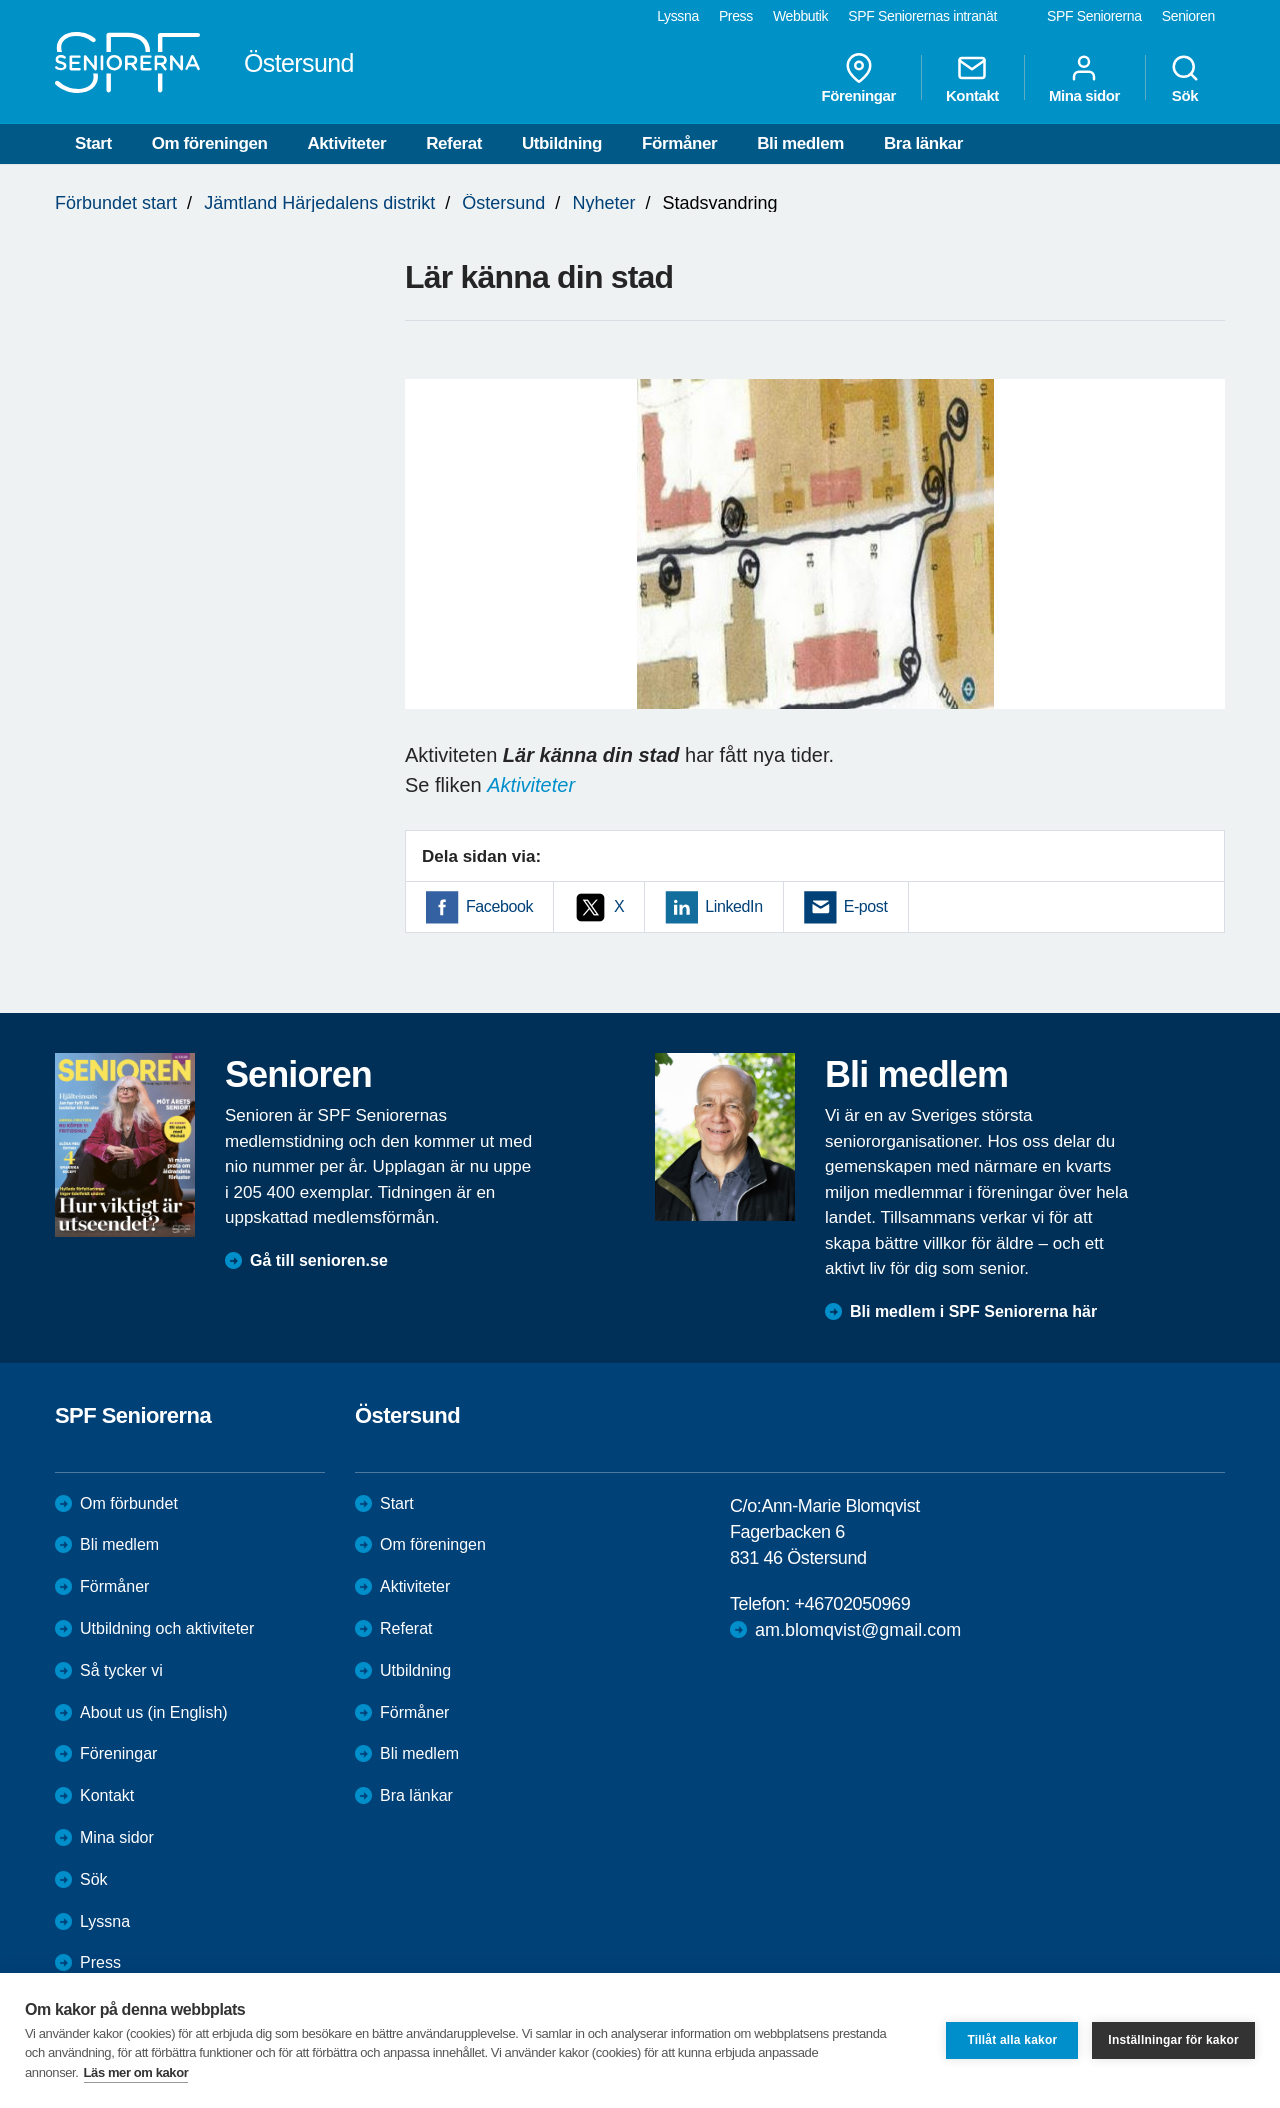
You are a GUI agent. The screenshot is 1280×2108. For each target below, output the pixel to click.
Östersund (503, 203)
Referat (454, 143)
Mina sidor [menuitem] (1084, 78)
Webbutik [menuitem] (800, 16)
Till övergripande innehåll (0, 0)
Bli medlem (800, 143)
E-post (866, 906)
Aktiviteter (346, 143)
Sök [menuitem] (1185, 78)
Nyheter (603, 203)
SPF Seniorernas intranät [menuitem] (922, 16)
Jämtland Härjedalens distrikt (319, 203)
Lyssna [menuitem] (678, 16)
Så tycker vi (121, 1670)
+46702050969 (852, 1604)
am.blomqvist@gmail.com (858, 1630)
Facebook (499, 906)
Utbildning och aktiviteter (167, 1628)
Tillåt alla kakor (1012, 2040)
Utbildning (562, 143)
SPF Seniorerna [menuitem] (1094, 16)
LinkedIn (733, 906)
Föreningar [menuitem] (859, 78)
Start (93, 143)
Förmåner (679, 143)
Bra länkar (923, 143)
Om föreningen (210, 143)
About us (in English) (154, 1712)
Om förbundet (129, 1503)
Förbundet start (116, 203)
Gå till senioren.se (319, 1260)
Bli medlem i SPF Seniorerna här (973, 1311)
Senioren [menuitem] (1188, 16)
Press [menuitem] (736, 16)
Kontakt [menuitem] (972, 78)
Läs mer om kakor (136, 2072)
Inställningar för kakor (1173, 2040)
